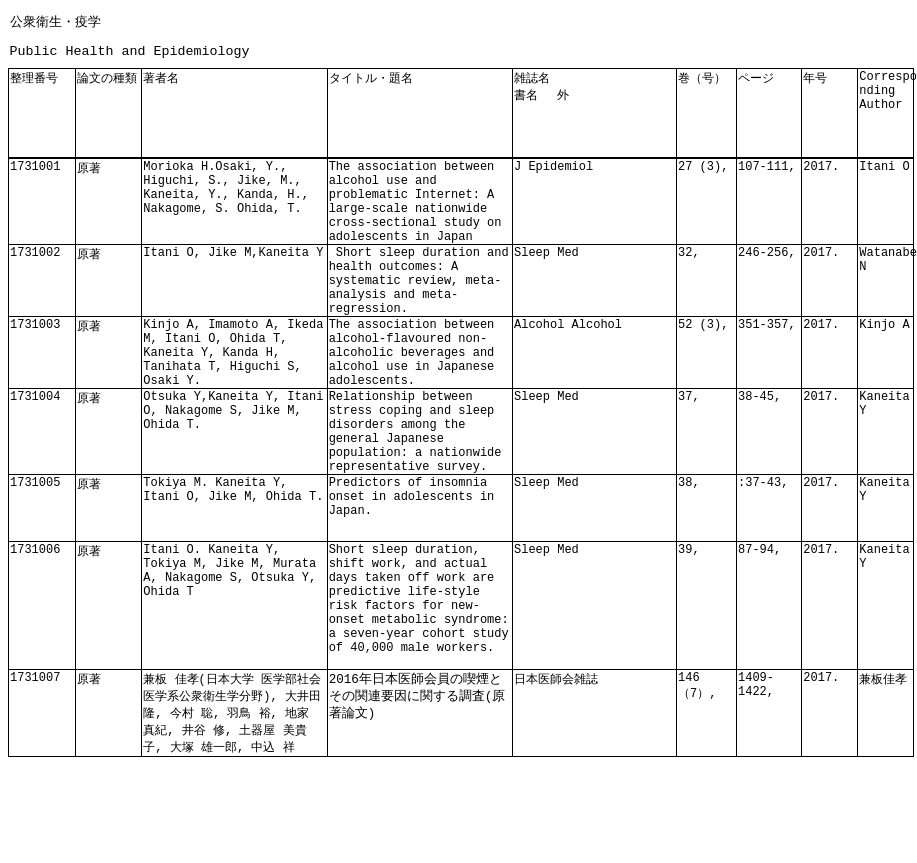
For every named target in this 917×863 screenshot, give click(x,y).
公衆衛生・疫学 (55, 21)
